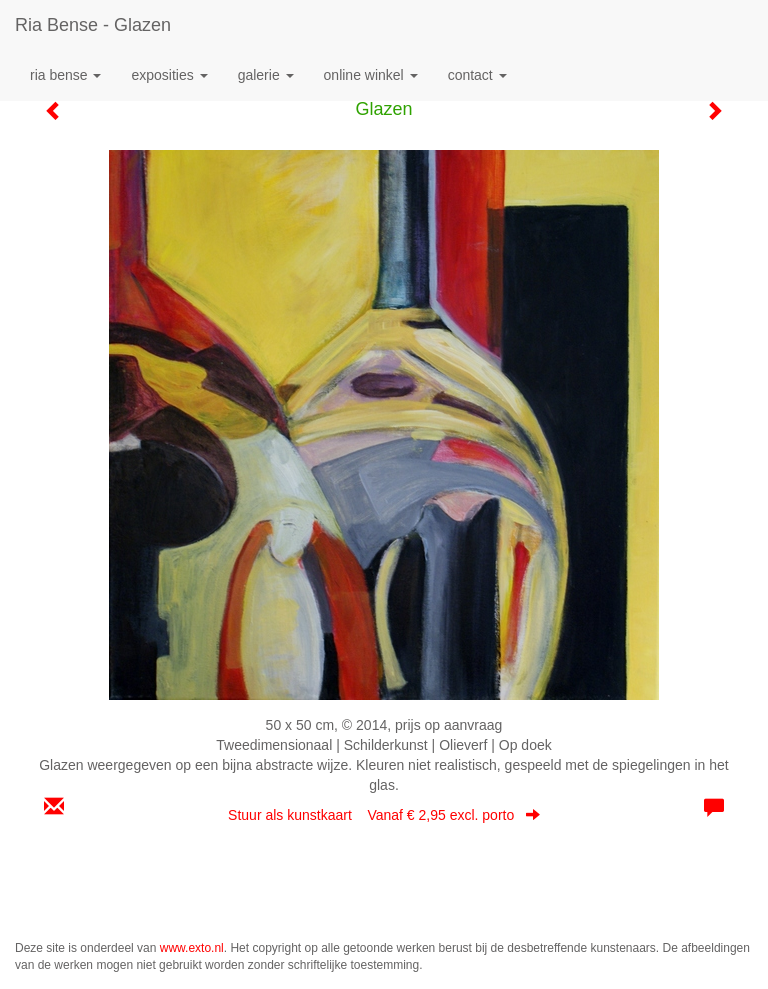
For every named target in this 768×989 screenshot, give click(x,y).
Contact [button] (477, 75)
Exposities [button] (169, 75)
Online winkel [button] (371, 75)
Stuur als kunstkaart (384, 815)
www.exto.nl (192, 948)
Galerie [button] (266, 75)
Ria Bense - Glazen (93, 25)
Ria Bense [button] (65, 75)
